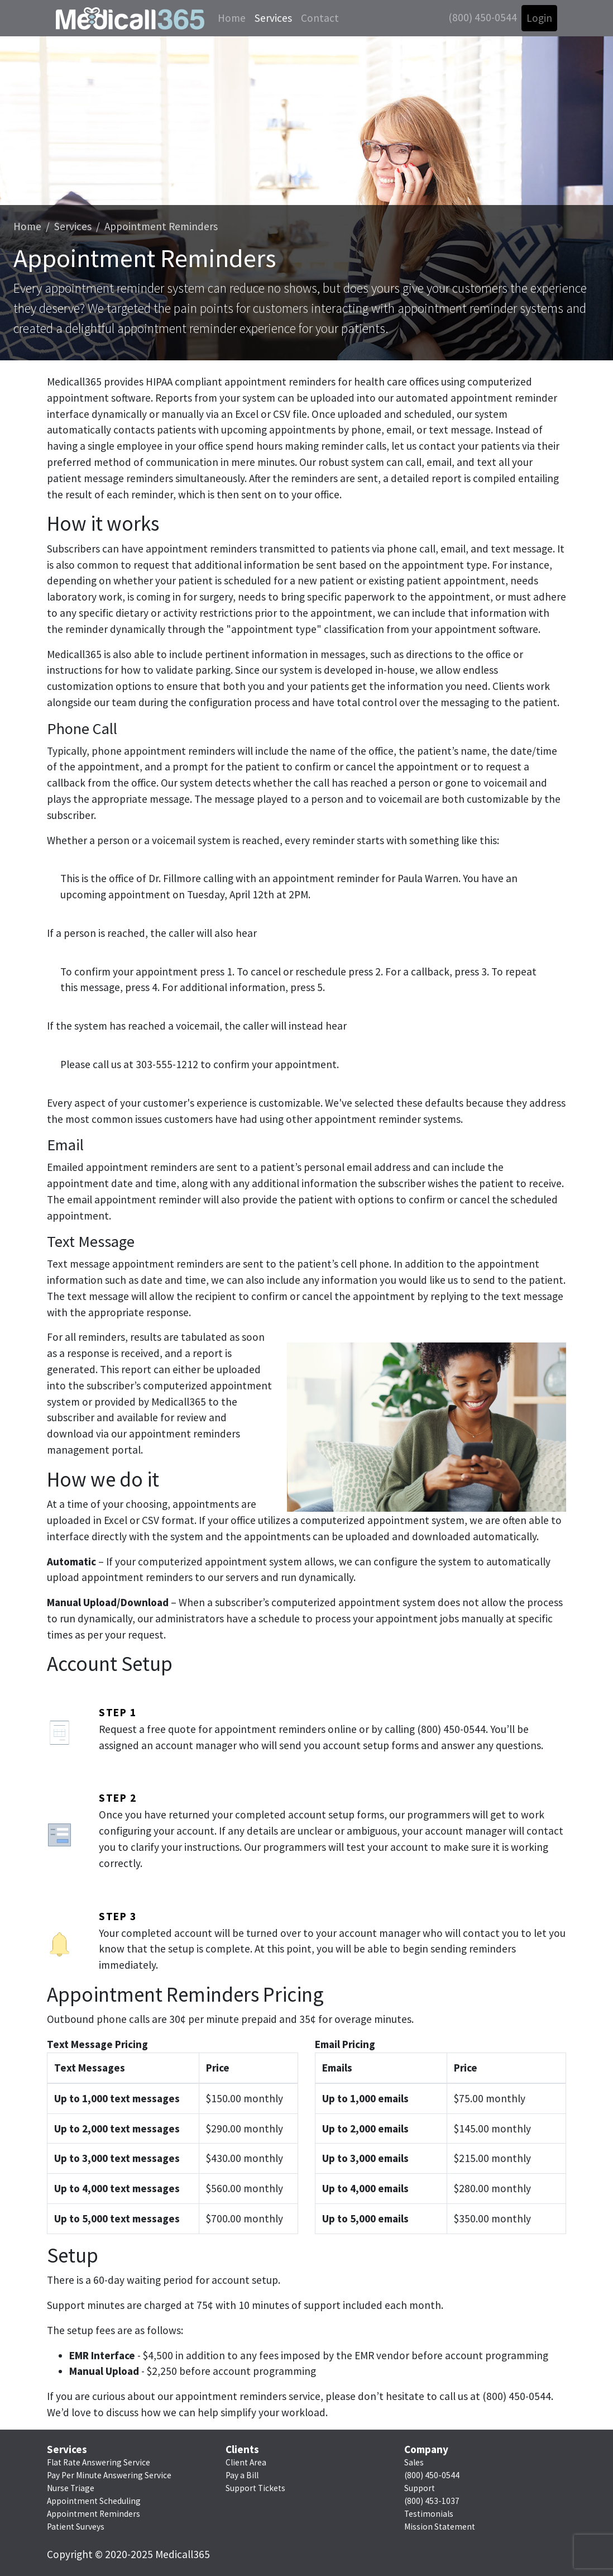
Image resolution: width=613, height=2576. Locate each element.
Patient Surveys (75, 2526)
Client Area (246, 2462)
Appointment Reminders (161, 226)
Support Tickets (255, 2488)
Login (539, 18)
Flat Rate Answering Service (98, 2462)
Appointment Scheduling (94, 2501)
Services (273, 18)
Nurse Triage (70, 2488)
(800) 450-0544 (482, 17)
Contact (320, 18)
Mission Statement (439, 2526)
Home (232, 18)
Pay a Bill (242, 2475)
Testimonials (428, 2513)
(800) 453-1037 (431, 2501)
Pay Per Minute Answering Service (109, 2475)
